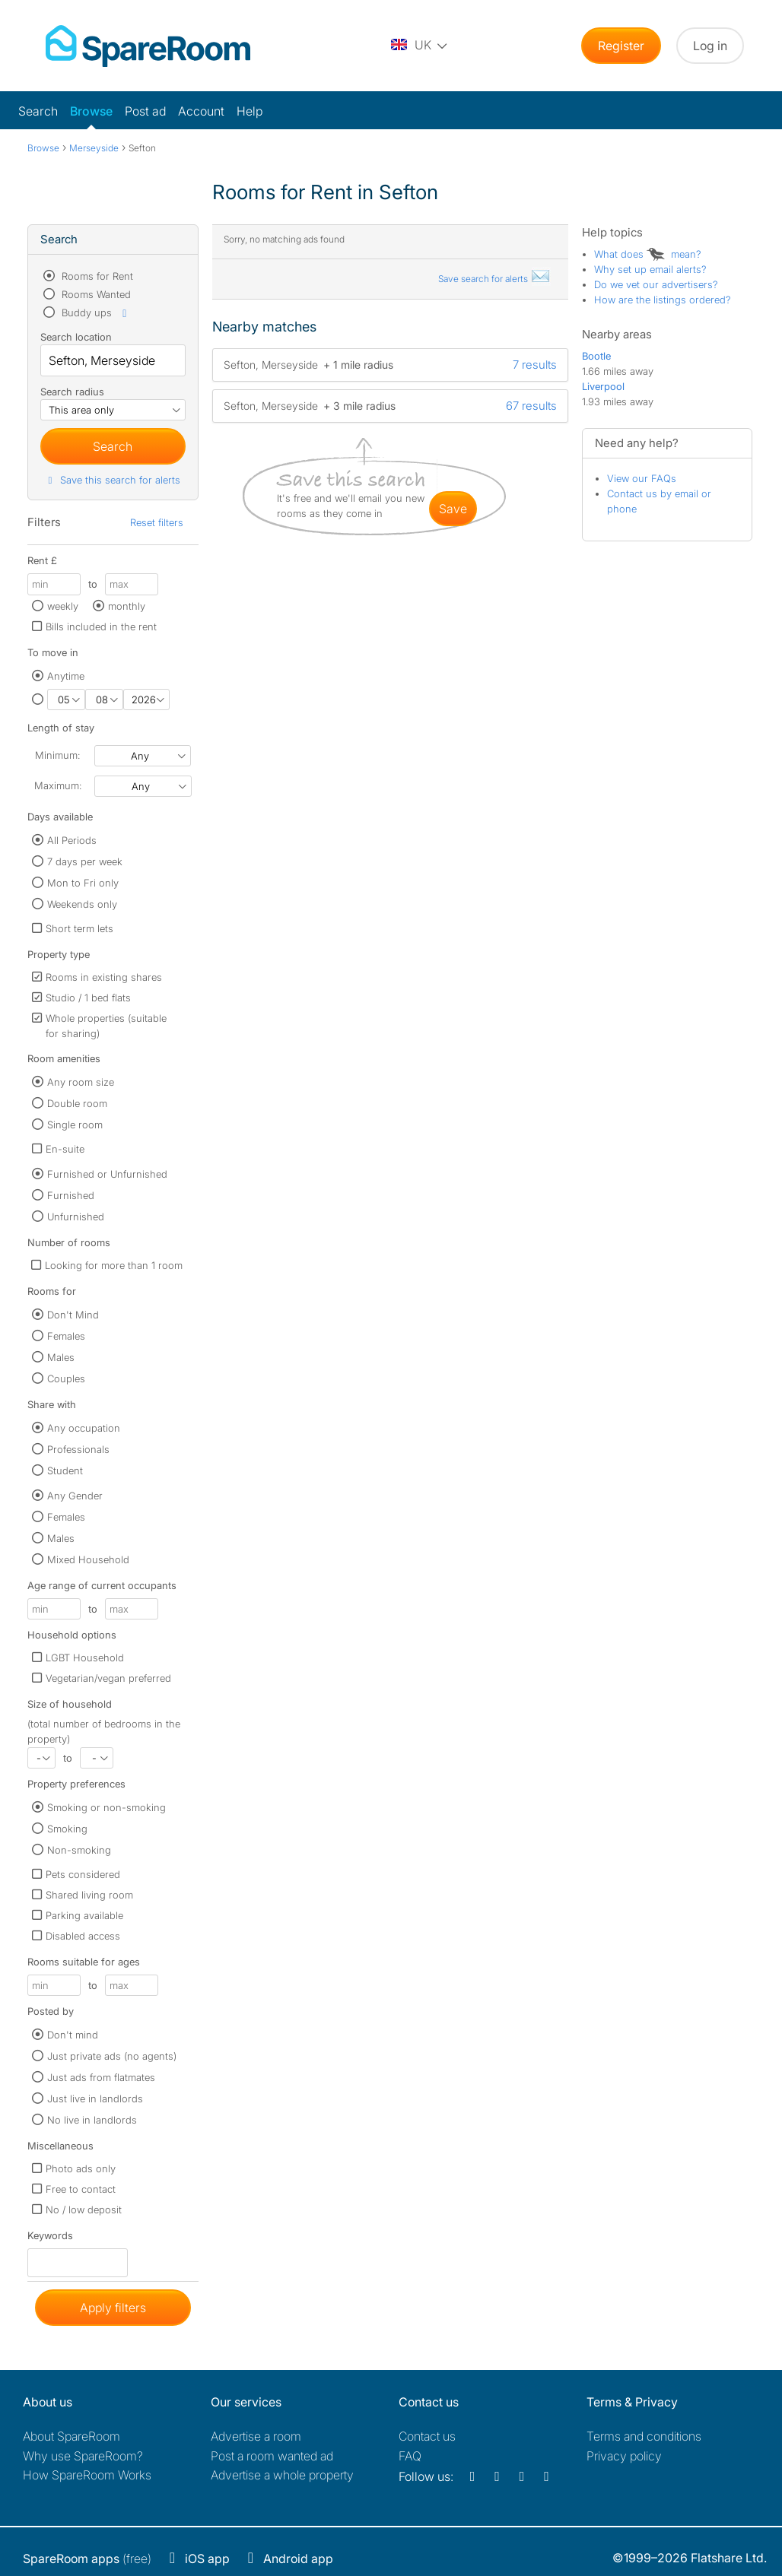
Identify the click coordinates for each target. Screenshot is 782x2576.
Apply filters (113, 2307)
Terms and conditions (643, 2436)
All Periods (72, 840)
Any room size (80, 1082)
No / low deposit (84, 2209)
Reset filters (156, 522)
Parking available (84, 1915)
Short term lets (79, 928)
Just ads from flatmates (101, 2077)
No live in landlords (92, 2120)
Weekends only (82, 904)
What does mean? (647, 254)
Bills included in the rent (101, 626)
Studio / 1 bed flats (88, 997)
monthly (126, 606)
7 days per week (84, 861)
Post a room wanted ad (272, 2455)
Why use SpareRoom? (83, 2455)
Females (66, 1336)
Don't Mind (73, 1315)
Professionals (78, 1449)
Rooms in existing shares (104, 977)
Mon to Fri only (83, 883)
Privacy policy (624, 2455)
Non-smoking (79, 1850)
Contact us (427, 2436)
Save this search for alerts (112, 480)
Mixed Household (88, 1559)
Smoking (67, 1829)
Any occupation (83, 1428)
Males (61, 1357)
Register (621, 45)
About (71, 2436)
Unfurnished (75, 1216)
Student (65, 1470)
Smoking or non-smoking (106, 1807)
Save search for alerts (494, 278)
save (453, 508)
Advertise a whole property (282, 2474)
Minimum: (57, 755)
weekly (62, 606)
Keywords (50, 2238)
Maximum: (57, 785)
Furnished (70, 1195)
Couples (66, 1378)
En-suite (65, 1149)
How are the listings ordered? (662, 299)
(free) (87, 2558)
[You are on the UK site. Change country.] (420, 45)
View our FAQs (641, 478)
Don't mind (72, 2035)
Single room (75, 1124)
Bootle (596, 356)
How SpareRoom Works (87, 2474)
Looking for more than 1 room (114, 1265)
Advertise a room (256, 2436)
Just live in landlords (95, 2098)
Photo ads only (81, 2168)
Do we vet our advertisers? (656, 284)
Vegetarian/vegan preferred (108, 1678)
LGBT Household (85, 1657)
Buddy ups (95, 312)
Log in (710, 45)
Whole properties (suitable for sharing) (106, 1025)
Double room (77, 1103)
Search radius (72, 391)
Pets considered (83, 1874)
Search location (76, 337)
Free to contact (81, 2189)
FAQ (410, 2455)
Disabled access (83, 1936)
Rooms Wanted (95, 294)
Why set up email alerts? (650, 269)
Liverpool (603, 386)
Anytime (65, 676)
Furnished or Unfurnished (107, 1174)
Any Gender (75, 1495)
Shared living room (89, 1895)
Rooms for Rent (96, 276)
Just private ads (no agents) (111, 2056)
